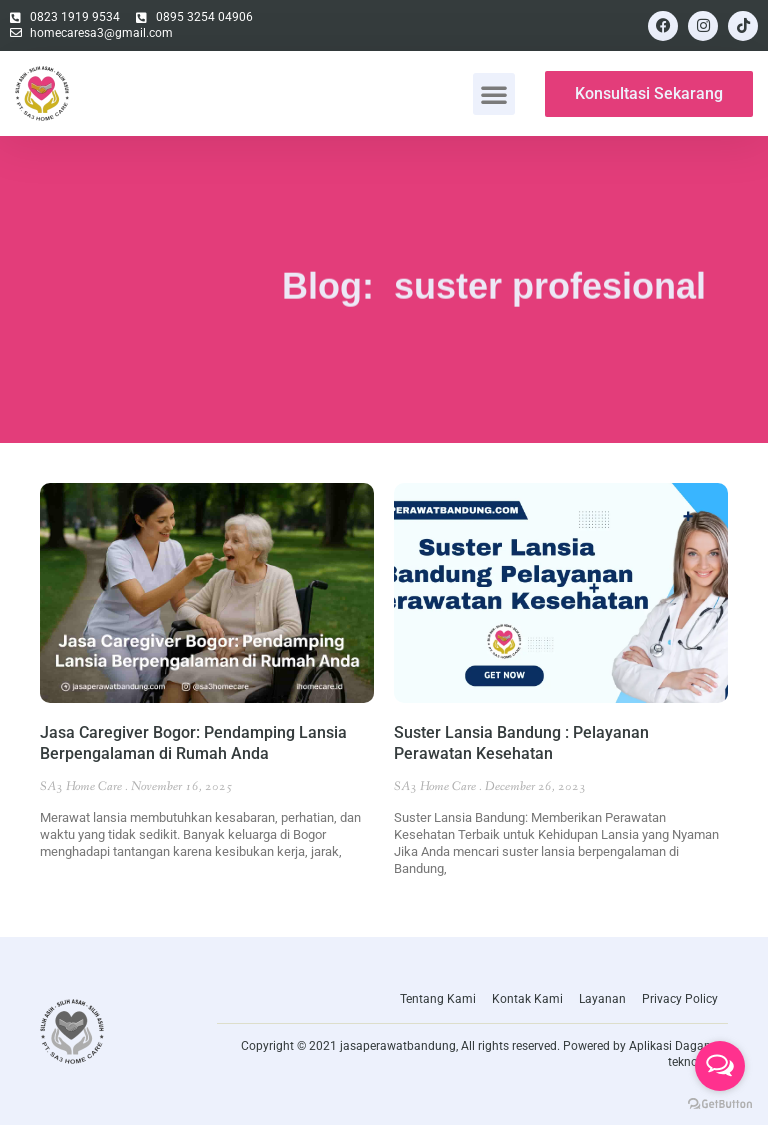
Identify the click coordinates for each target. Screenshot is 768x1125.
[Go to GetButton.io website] (720, 1104)
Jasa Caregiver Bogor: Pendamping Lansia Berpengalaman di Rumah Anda (193, 743)
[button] (494, 94)
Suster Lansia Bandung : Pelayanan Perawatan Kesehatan (521, 743)
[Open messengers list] (720, 1066)
